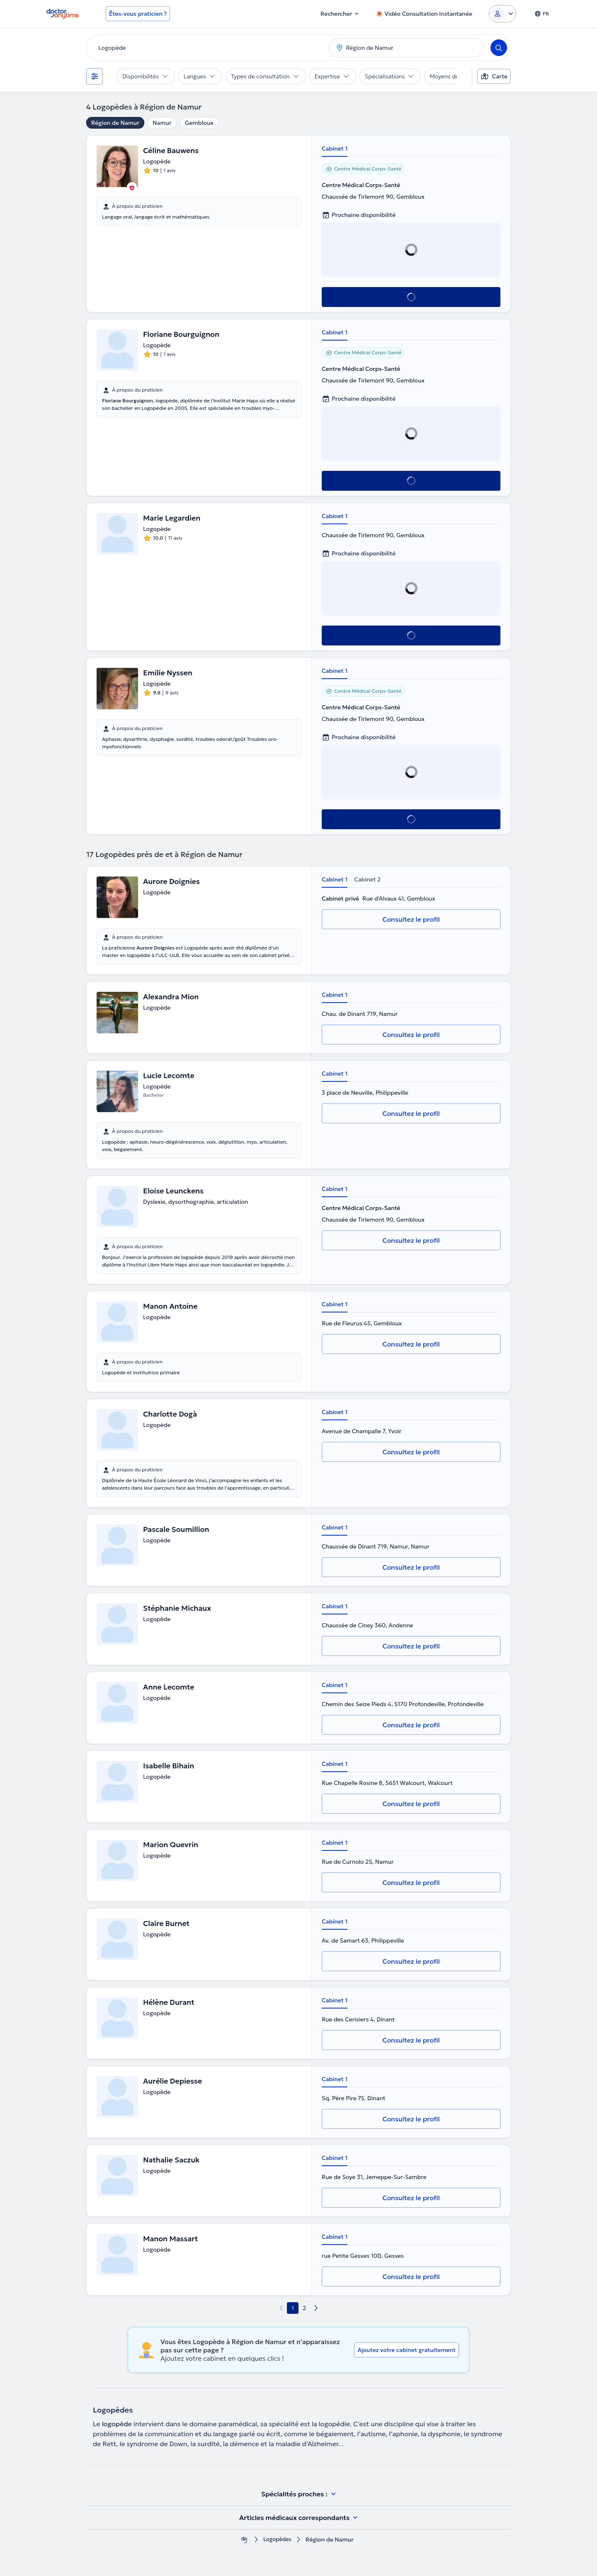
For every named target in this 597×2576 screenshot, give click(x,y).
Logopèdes (277, 2539)
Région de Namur (115, 123)
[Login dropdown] (502, 13)
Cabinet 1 (334, 148)
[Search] (498, 47)
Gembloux (199, 123)
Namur (162, 123)
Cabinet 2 (367, 879)
